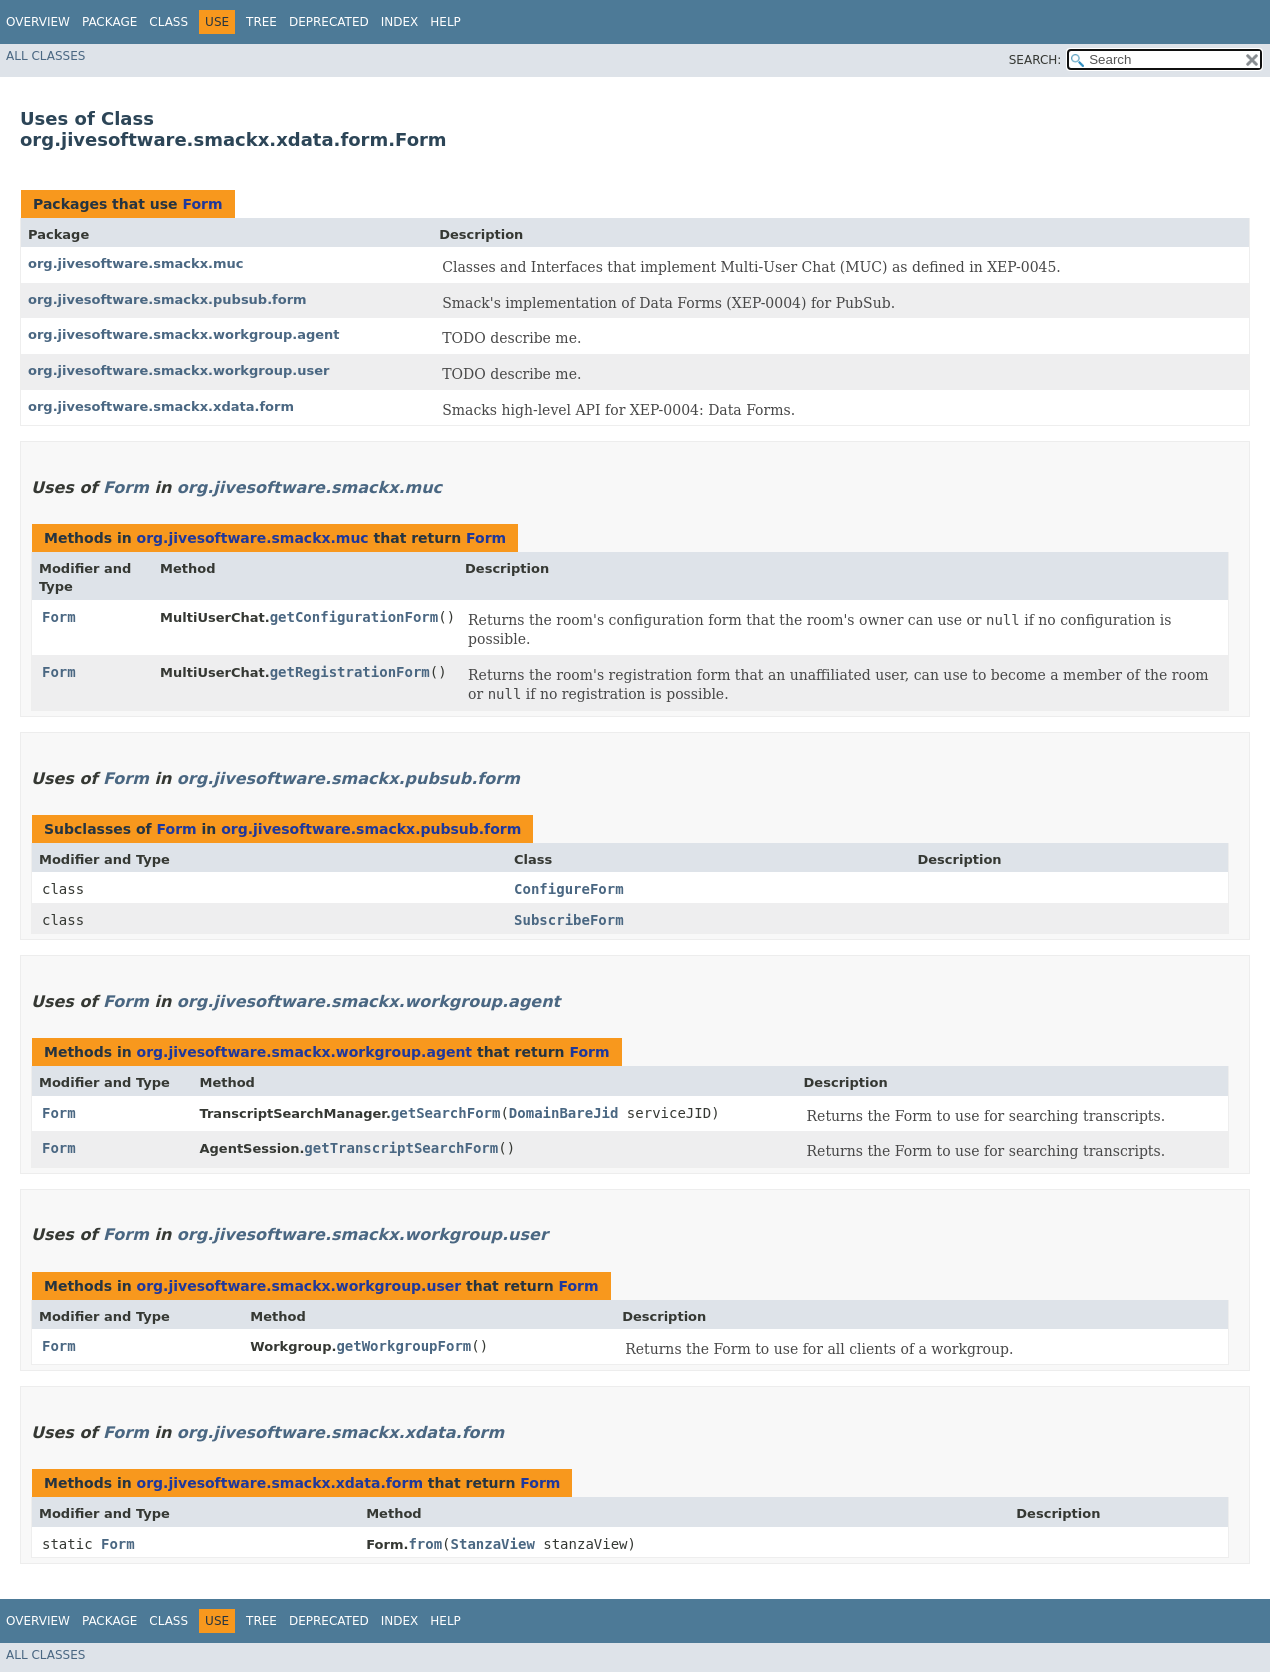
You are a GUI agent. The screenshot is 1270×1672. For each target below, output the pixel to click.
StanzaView (493, 1544)
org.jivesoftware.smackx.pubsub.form (167, 299)
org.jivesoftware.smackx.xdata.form (161, 406)
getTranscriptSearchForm (401, 1148)
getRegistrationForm (350, 672)
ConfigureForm (569, 889)
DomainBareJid (564, 1113)
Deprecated (329, 22)
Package (109, 22)
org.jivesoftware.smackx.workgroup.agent (184, 334)
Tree (261, 22)
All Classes (45, 56)
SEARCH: (1035, 60)
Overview (38, 22)
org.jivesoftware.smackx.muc (136, 263)
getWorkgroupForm (403, 1346)
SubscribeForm (569, 920)
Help (445, 22)
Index (400, 22)
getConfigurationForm (354, 617)
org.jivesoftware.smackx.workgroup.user (178, 370)
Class (168, 22)
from (425, 1544)
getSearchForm (446, 1113)
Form (202, 204)
